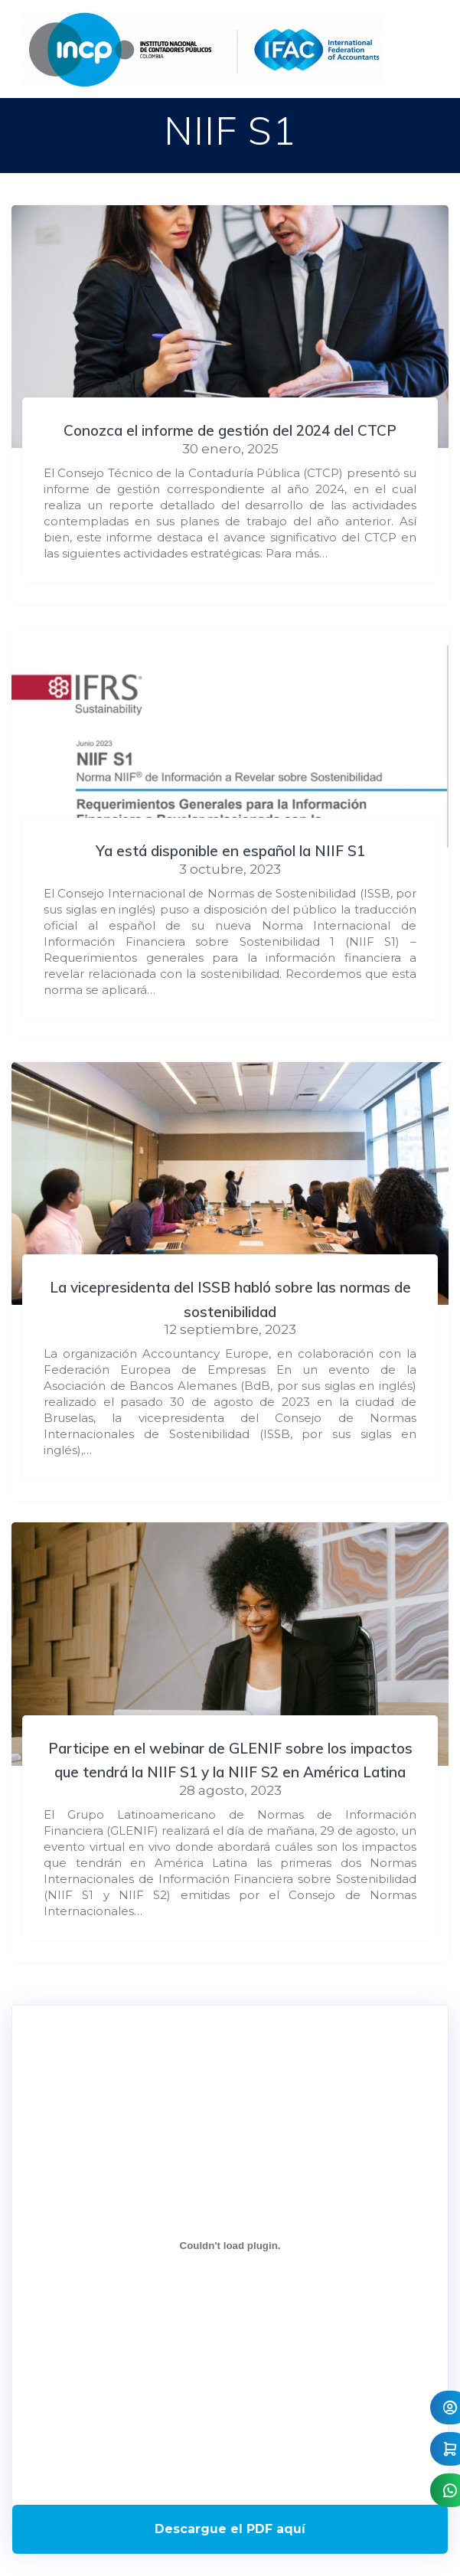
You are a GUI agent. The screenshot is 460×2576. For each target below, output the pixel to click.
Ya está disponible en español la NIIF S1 (230, 851)
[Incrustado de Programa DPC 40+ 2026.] (230, 2246)
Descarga (230, 2529)
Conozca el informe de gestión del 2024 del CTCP (230, 430)
